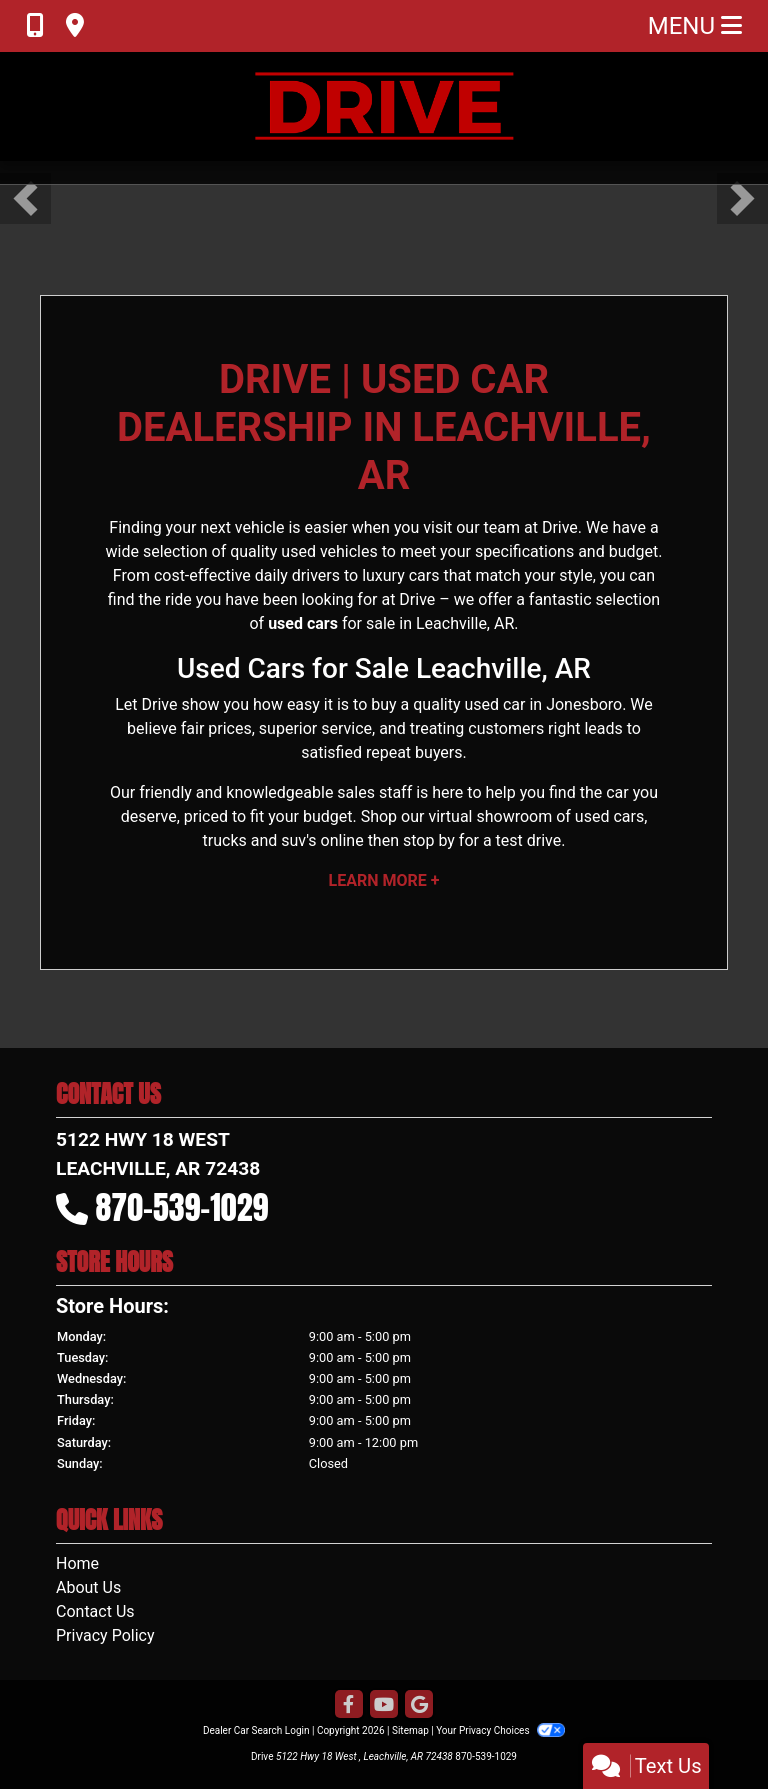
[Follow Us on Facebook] (349, 1705)
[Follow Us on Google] (419, 1705)
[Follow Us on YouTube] (384, 1705)
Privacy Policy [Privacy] (105, 1635)
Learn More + (384, 881)
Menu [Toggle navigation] (695, 26)
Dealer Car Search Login (256, 1730)
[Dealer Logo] (384, 106)
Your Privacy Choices (500, 1730)
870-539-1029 (182, 1208)
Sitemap (410, 1730)
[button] (25, 198)
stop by (429, 841)
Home (77, 1563)
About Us (88, 1587)
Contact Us (95, 1611)
